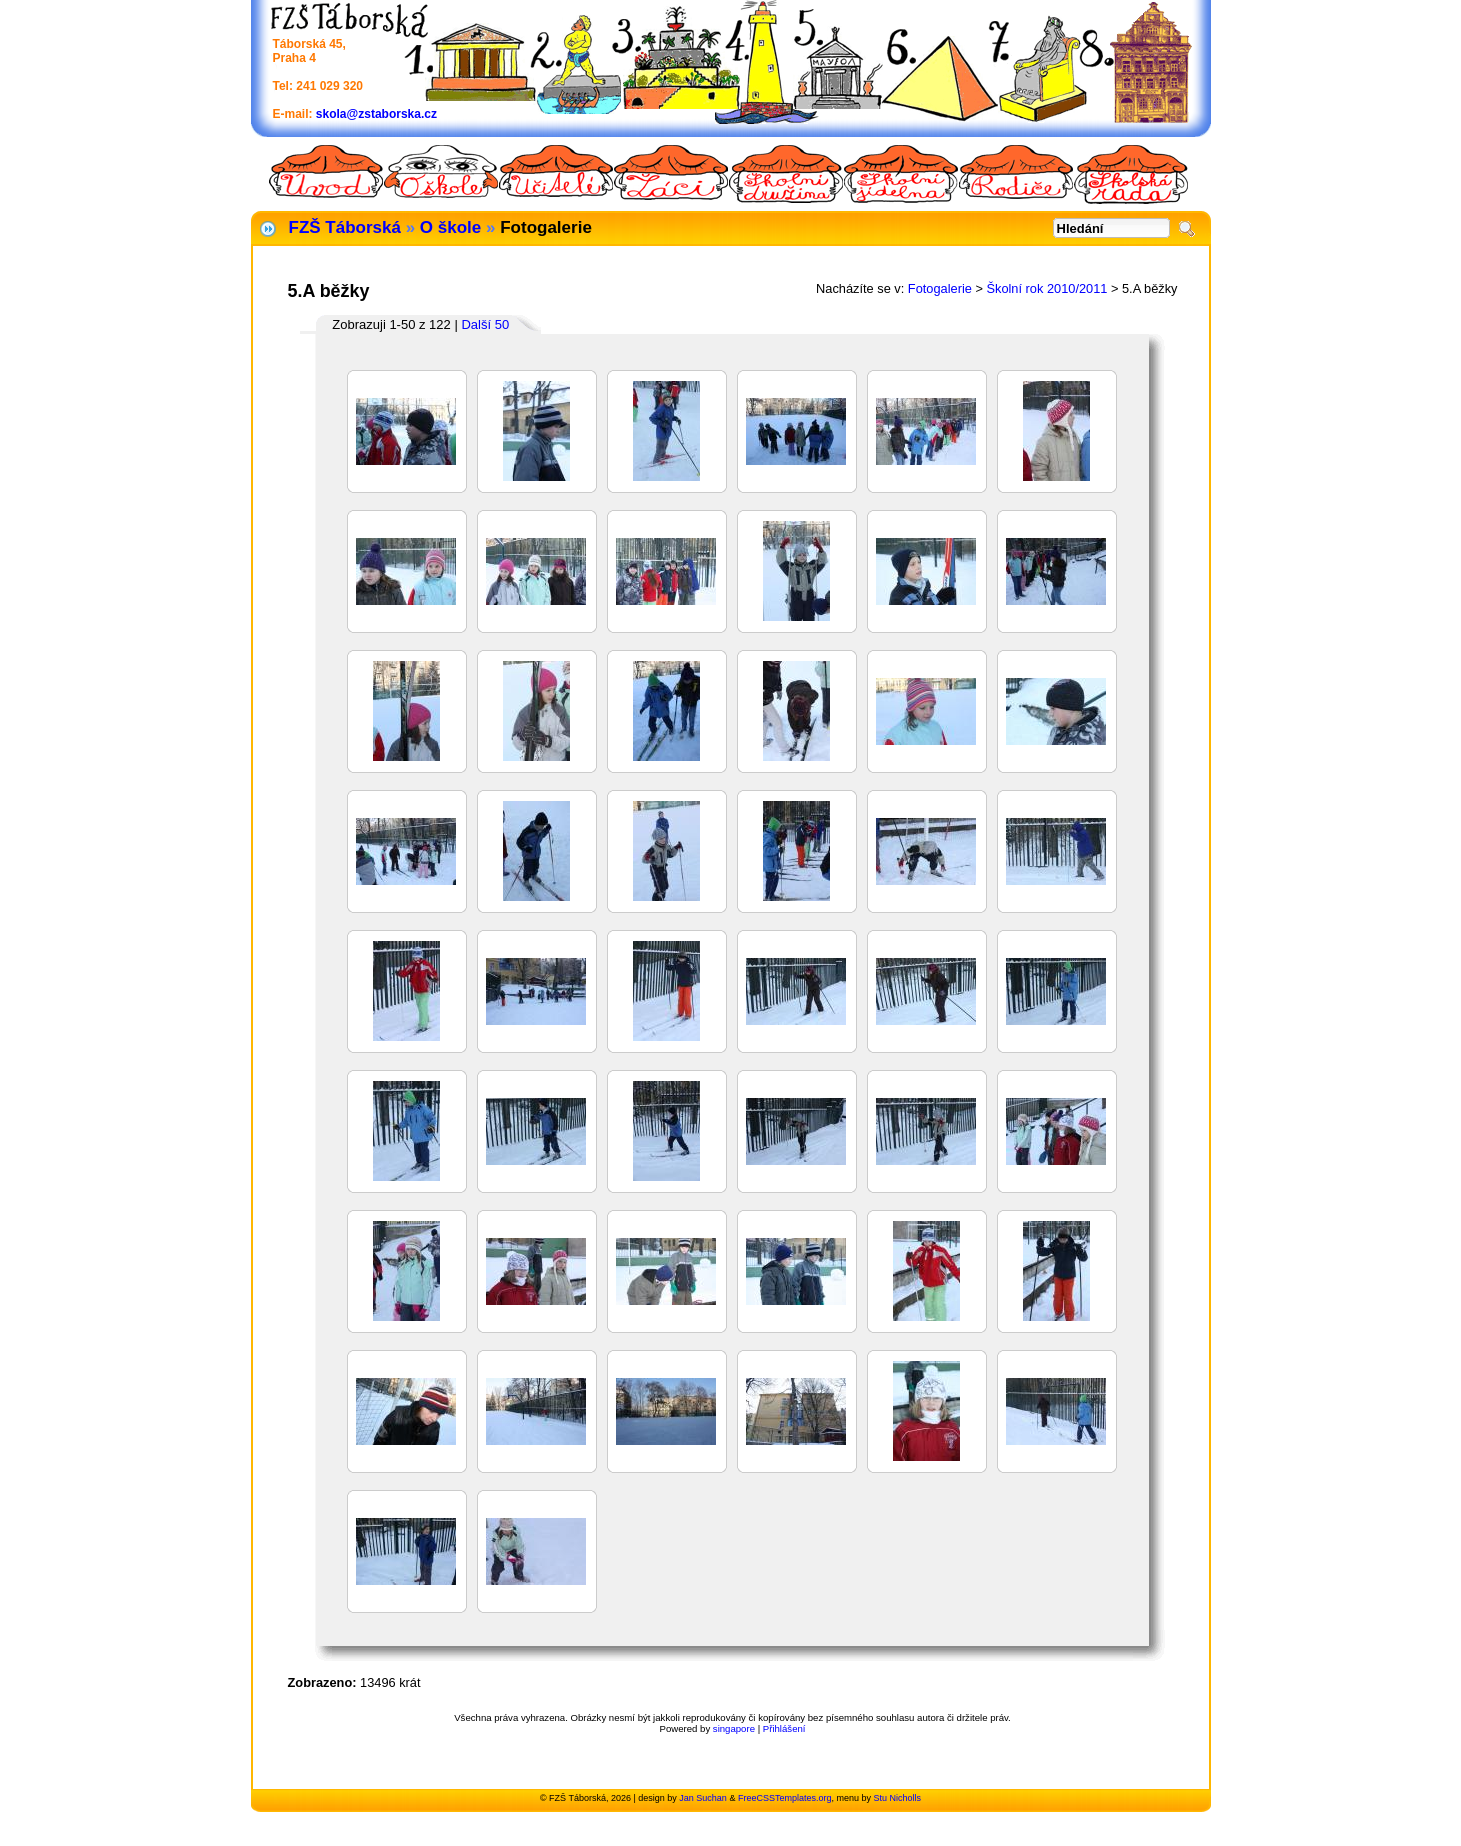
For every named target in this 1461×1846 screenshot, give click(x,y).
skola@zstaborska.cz (376, 114)
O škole (450, 227)
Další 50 (485, 324)
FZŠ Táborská (345, 227)
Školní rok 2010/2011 (1046, 288)
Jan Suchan (703, 1798)
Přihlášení (784, 1728)
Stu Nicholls (897, 1798)
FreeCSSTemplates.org (785, 1798)
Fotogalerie (940, 288)
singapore (734, 1728)
